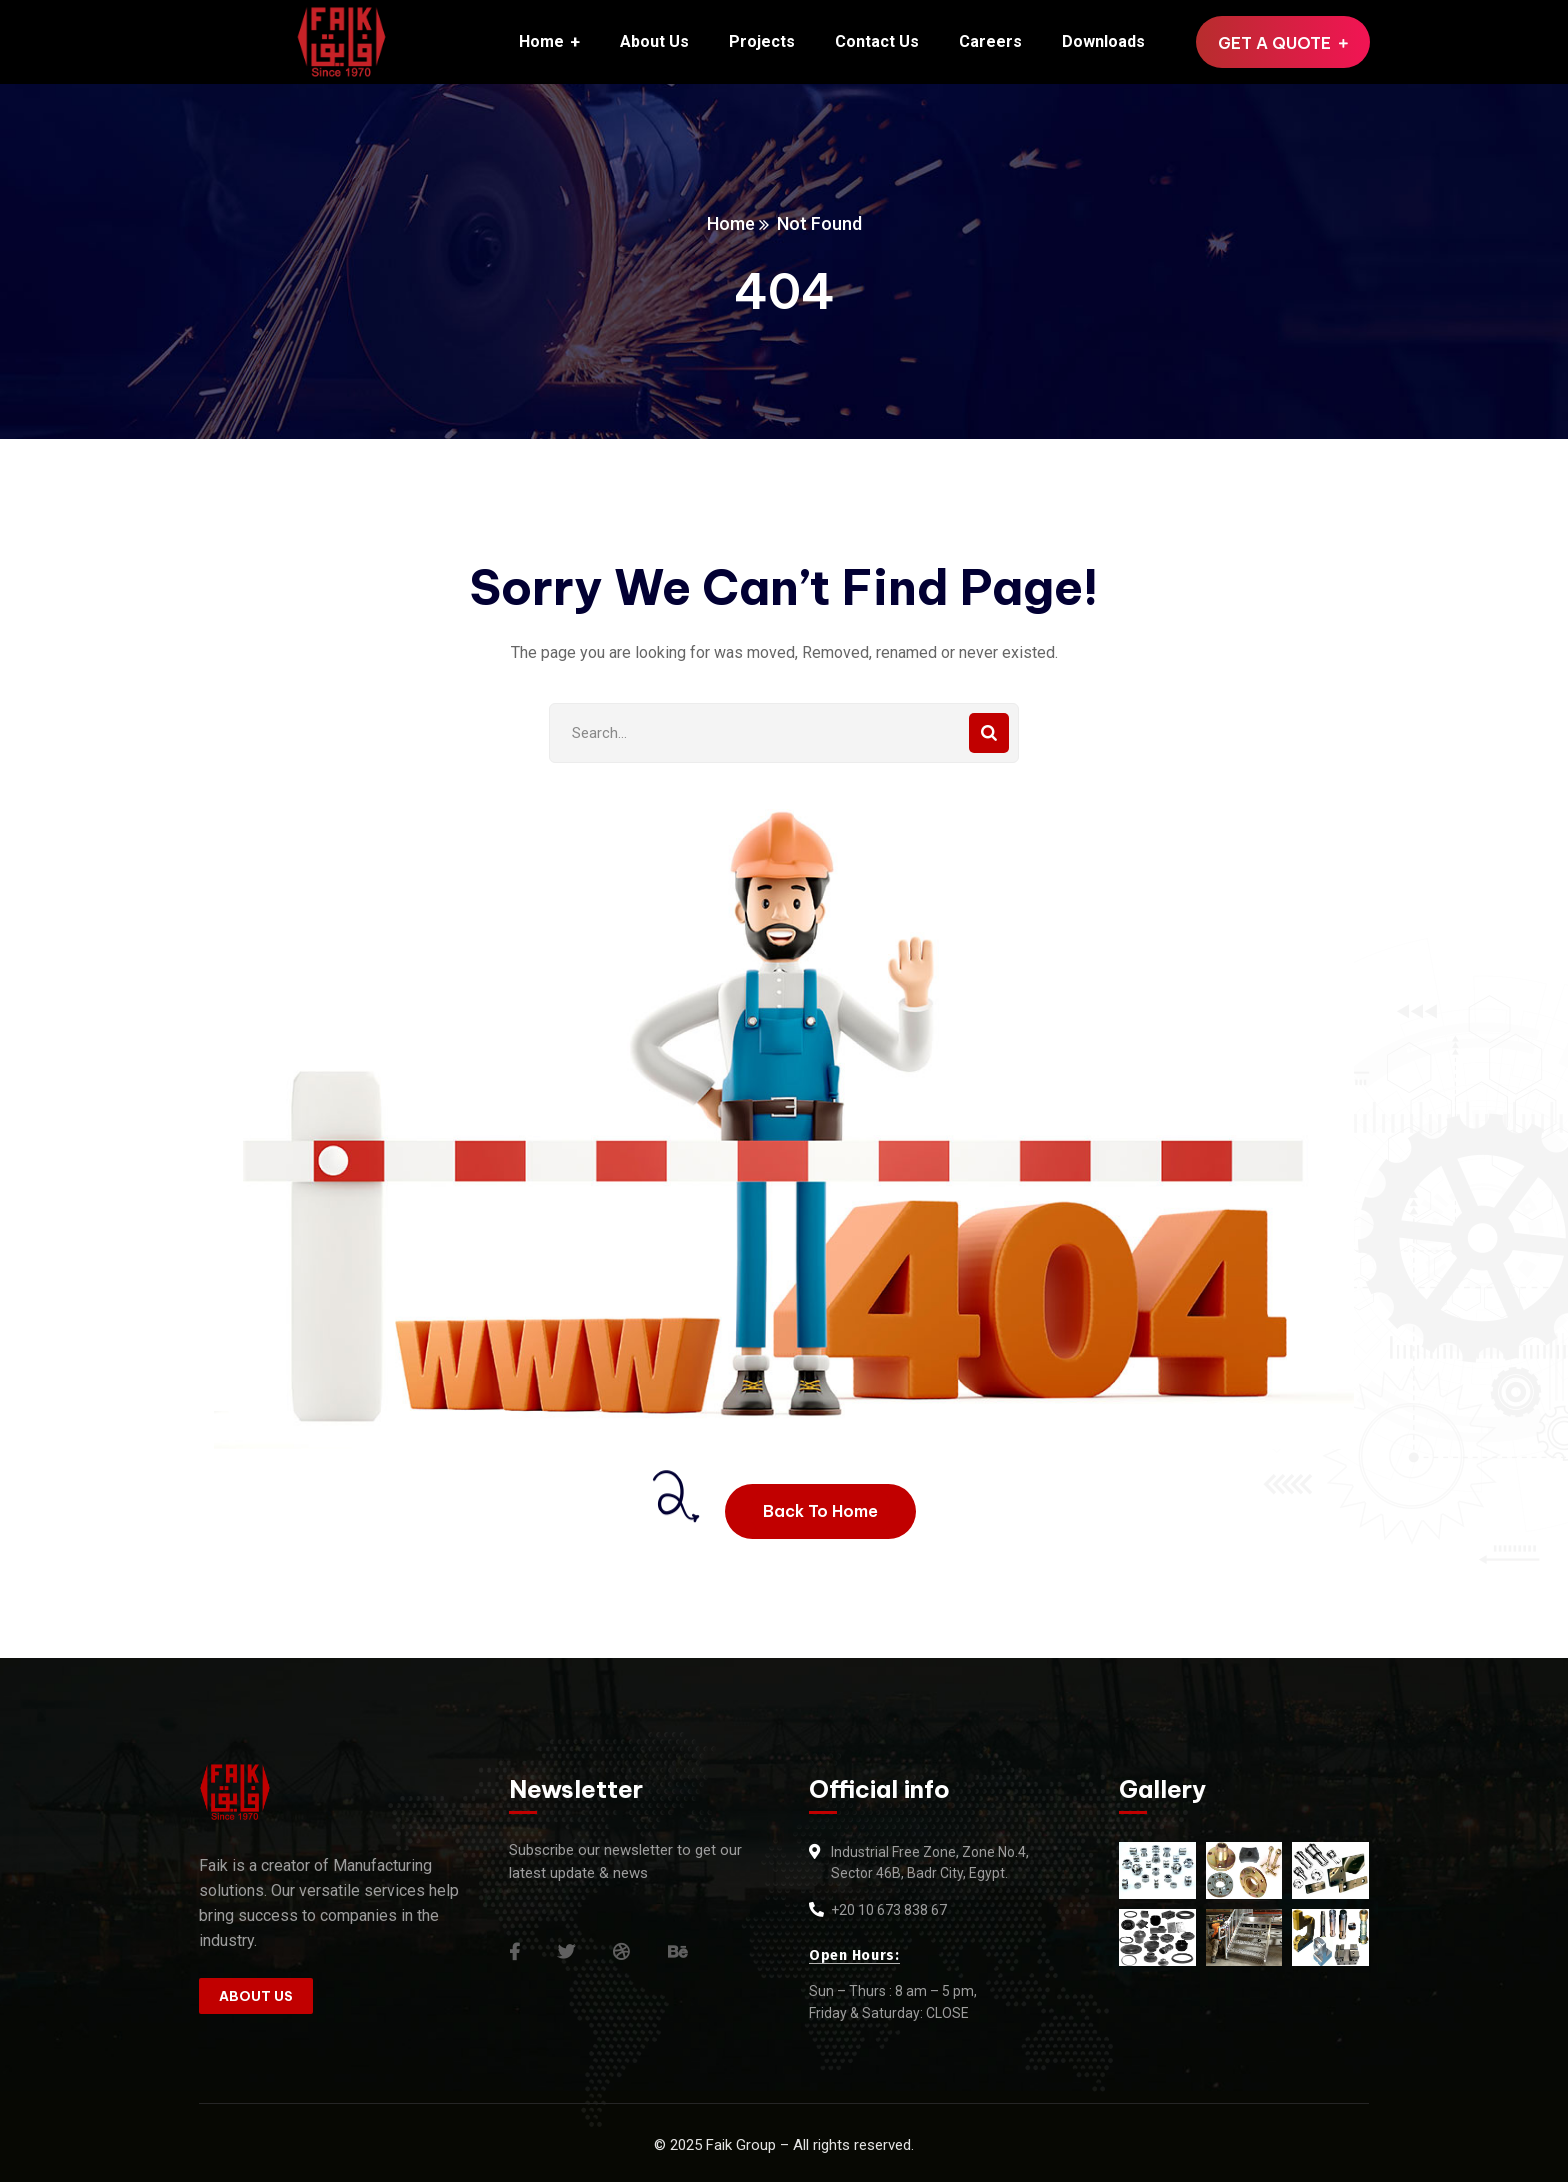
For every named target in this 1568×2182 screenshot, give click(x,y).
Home (731, 223)
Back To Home (820, 1511)
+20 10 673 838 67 (889, 1910)
